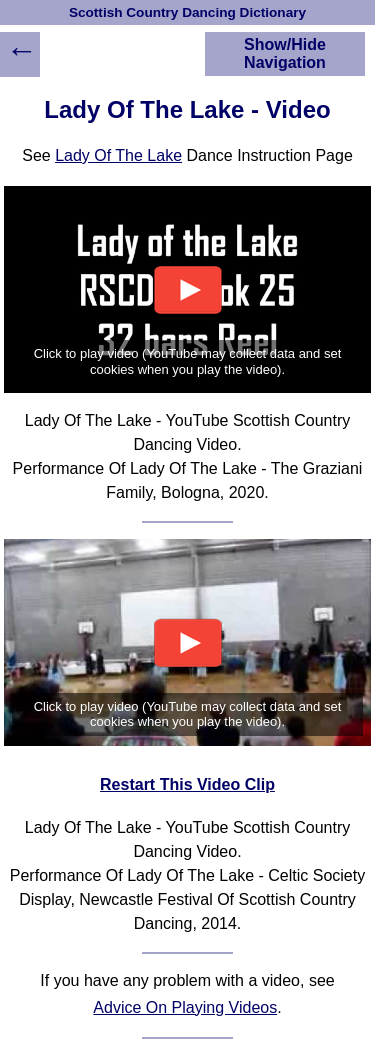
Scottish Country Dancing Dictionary (187, 12)
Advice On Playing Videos (185, 1007)
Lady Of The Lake (118, 155)
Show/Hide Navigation (285, 53)
